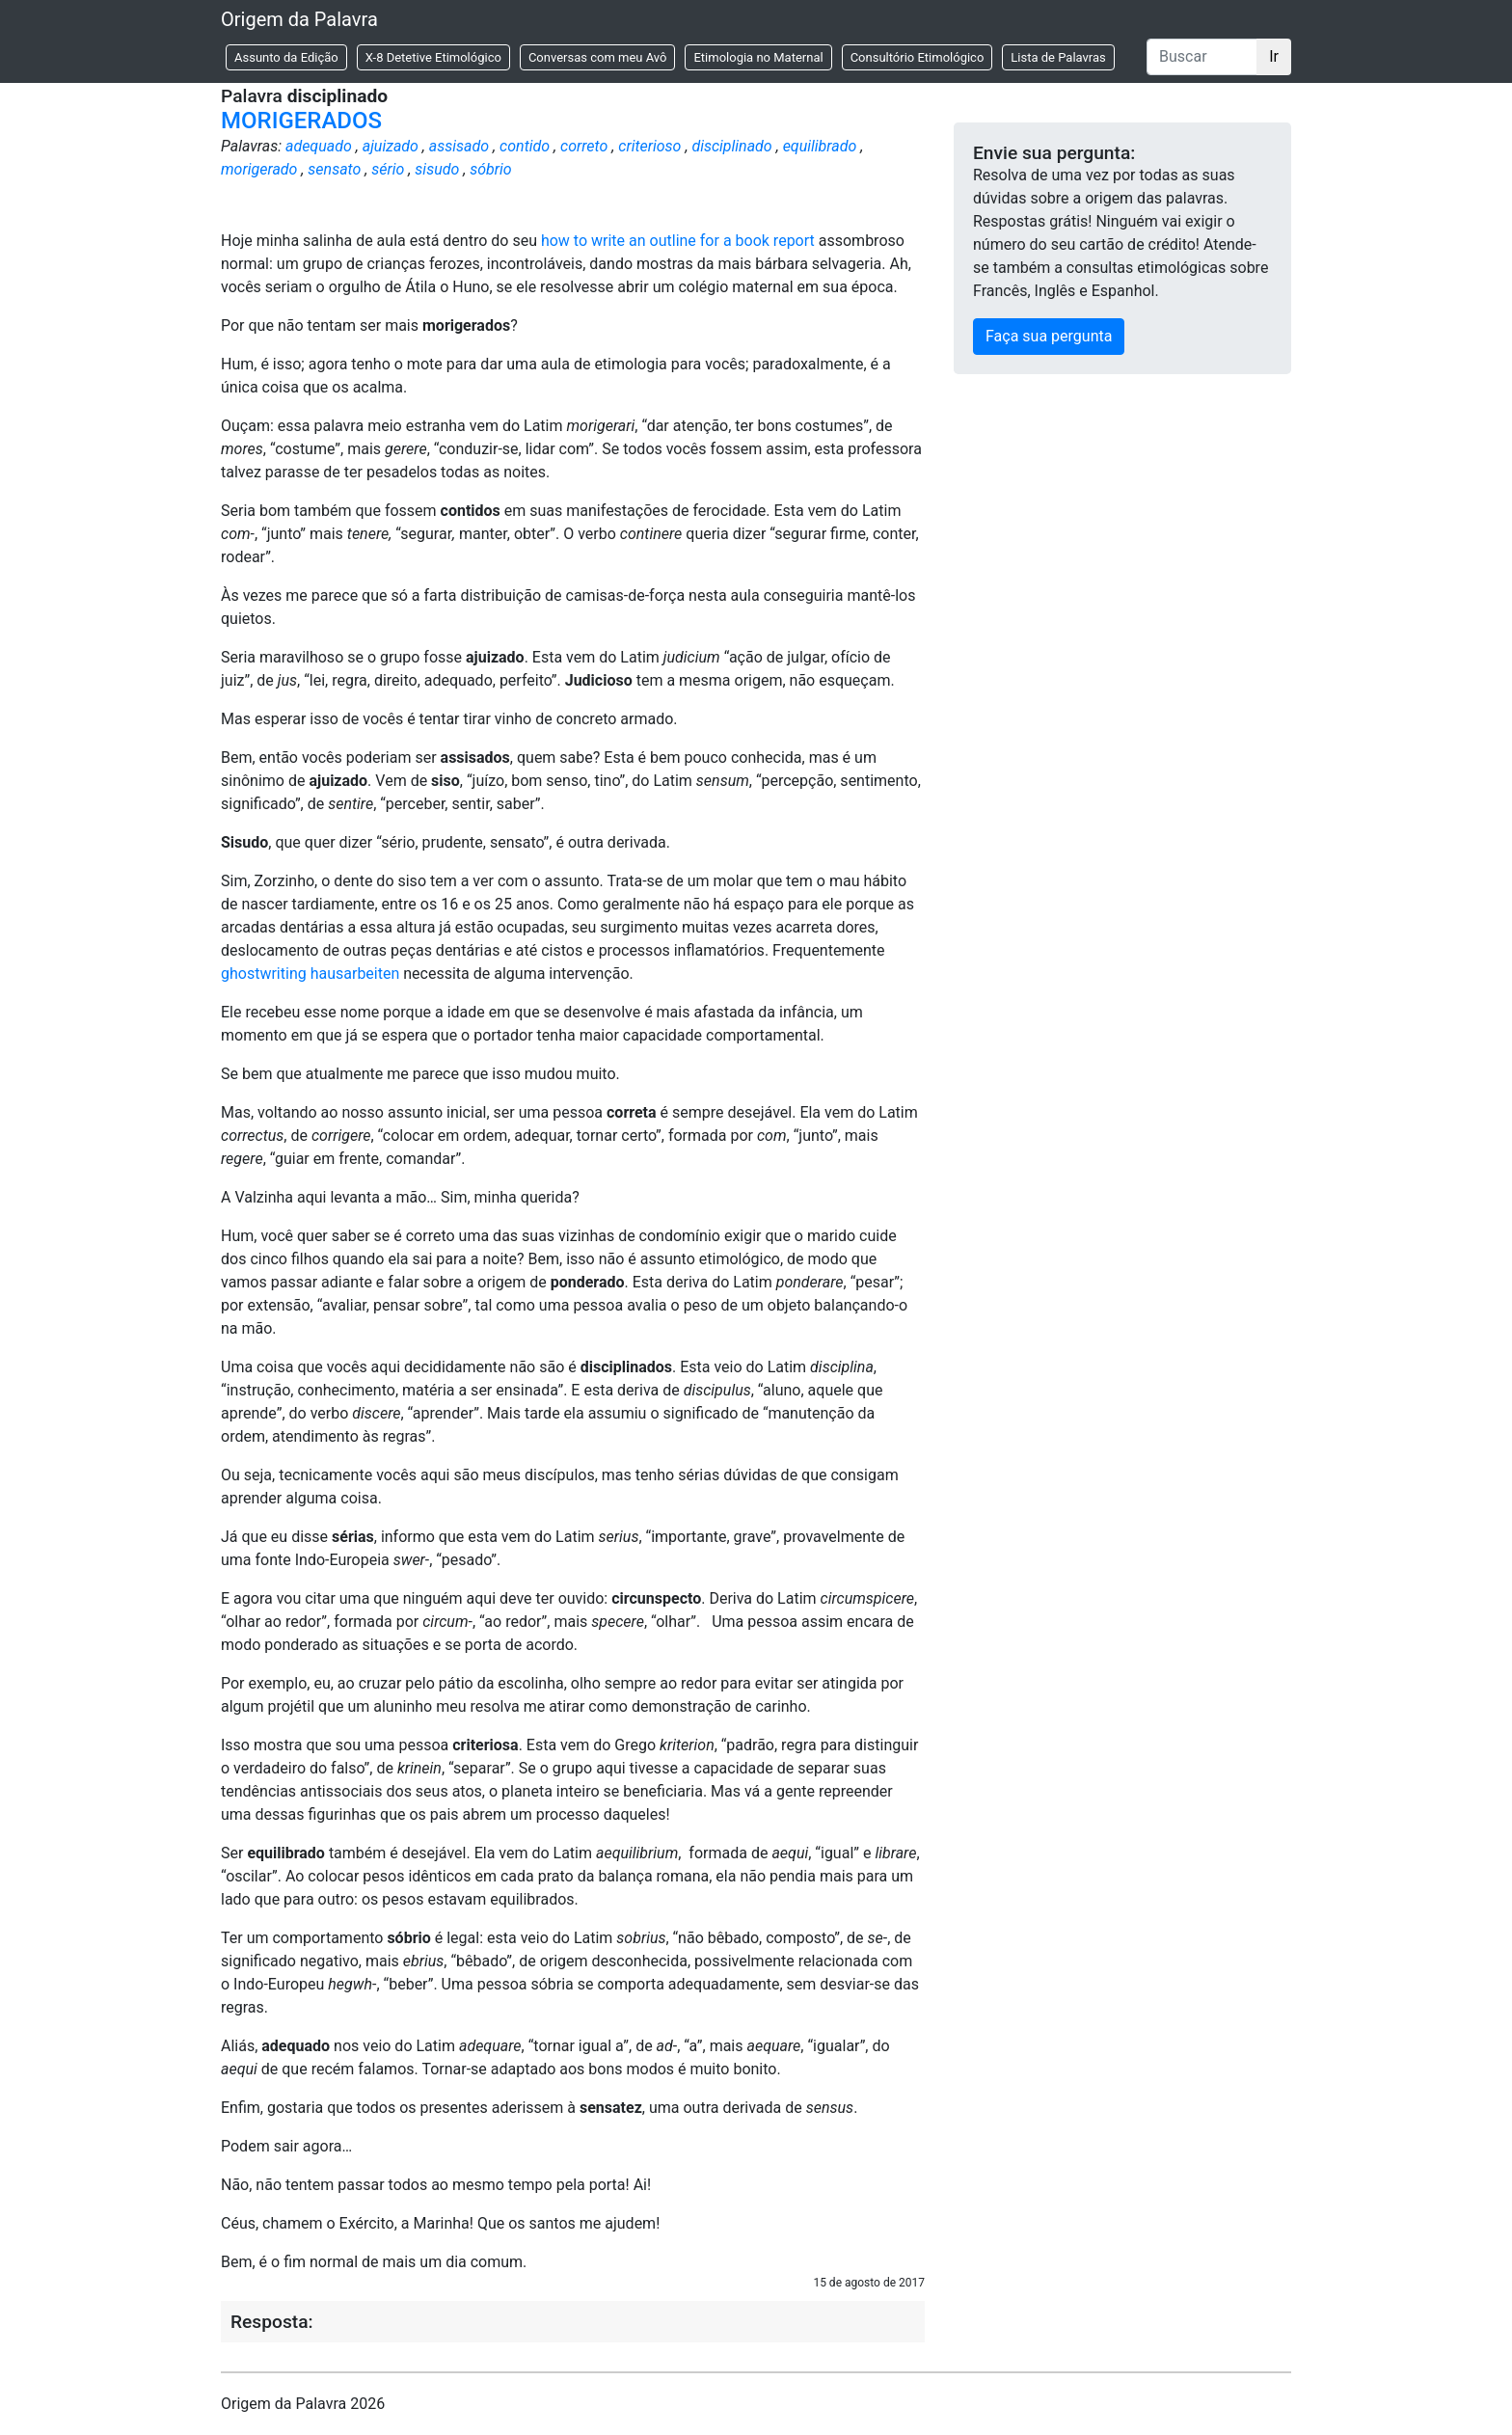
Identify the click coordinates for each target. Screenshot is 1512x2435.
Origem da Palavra (299, 19)
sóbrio (490, 169)
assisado (459, 146)
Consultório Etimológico (917, 57)
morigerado (259, 169)
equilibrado (820, 146)
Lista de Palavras (1058, 57)
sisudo (437, 169)
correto (584, 146)
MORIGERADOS (301, 120)
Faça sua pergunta (1049, 336)
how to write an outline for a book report (678, 240)
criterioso (649, 146)
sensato (334, 169)
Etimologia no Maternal (758, 57)
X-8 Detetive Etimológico (433, 57)
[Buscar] (1202, 57)
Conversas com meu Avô (597, 57)
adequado (318, 146)
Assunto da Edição (286, 57)
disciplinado (731, 146)
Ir (1274, 56)
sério (387, 169)
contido (525, 146)
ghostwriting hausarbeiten (310, 973)
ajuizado (390, 146)
